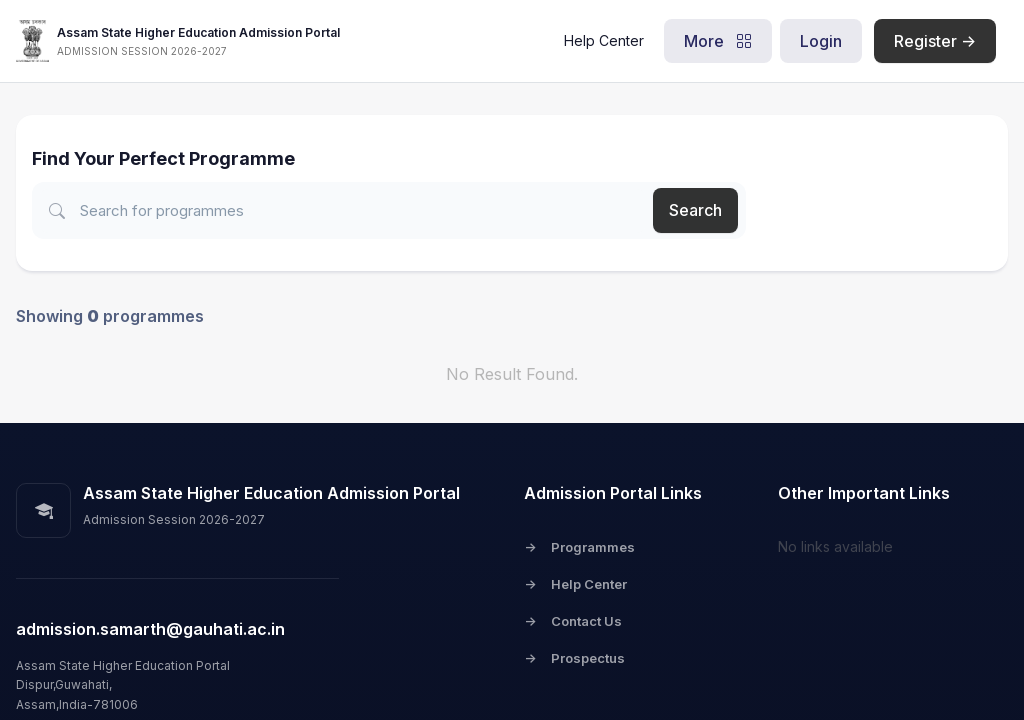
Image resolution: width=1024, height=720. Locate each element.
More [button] (718, 41)
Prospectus (574, 658)
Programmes (579, 547)
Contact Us (573, 621)
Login (821, 41)
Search (695, 210)
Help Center (604, 40)
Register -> (935, 41)
